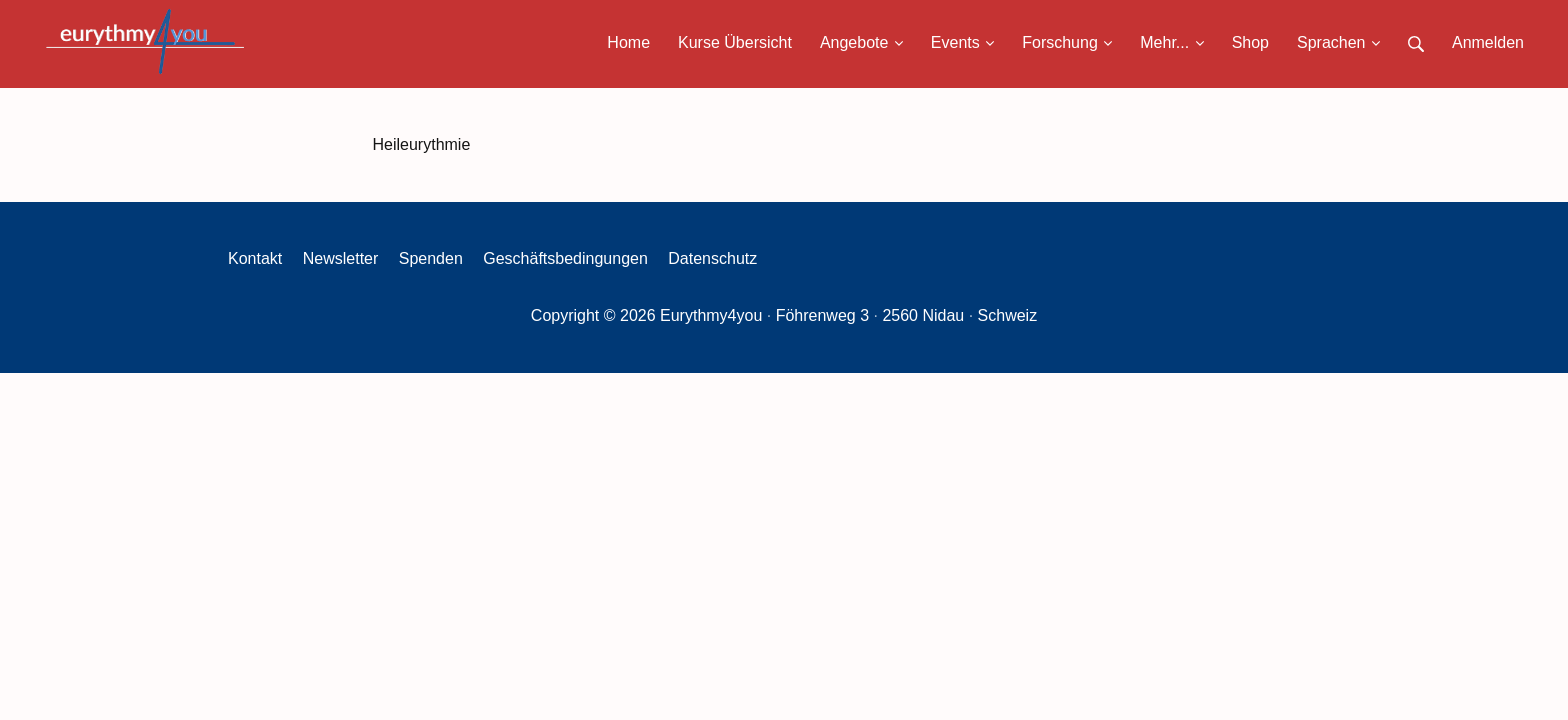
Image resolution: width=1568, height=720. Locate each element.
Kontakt (255, 258)
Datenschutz (712, 258)
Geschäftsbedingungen (565, 258)
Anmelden (1488, 42)
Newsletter (341, 258)
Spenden (431, 258)
